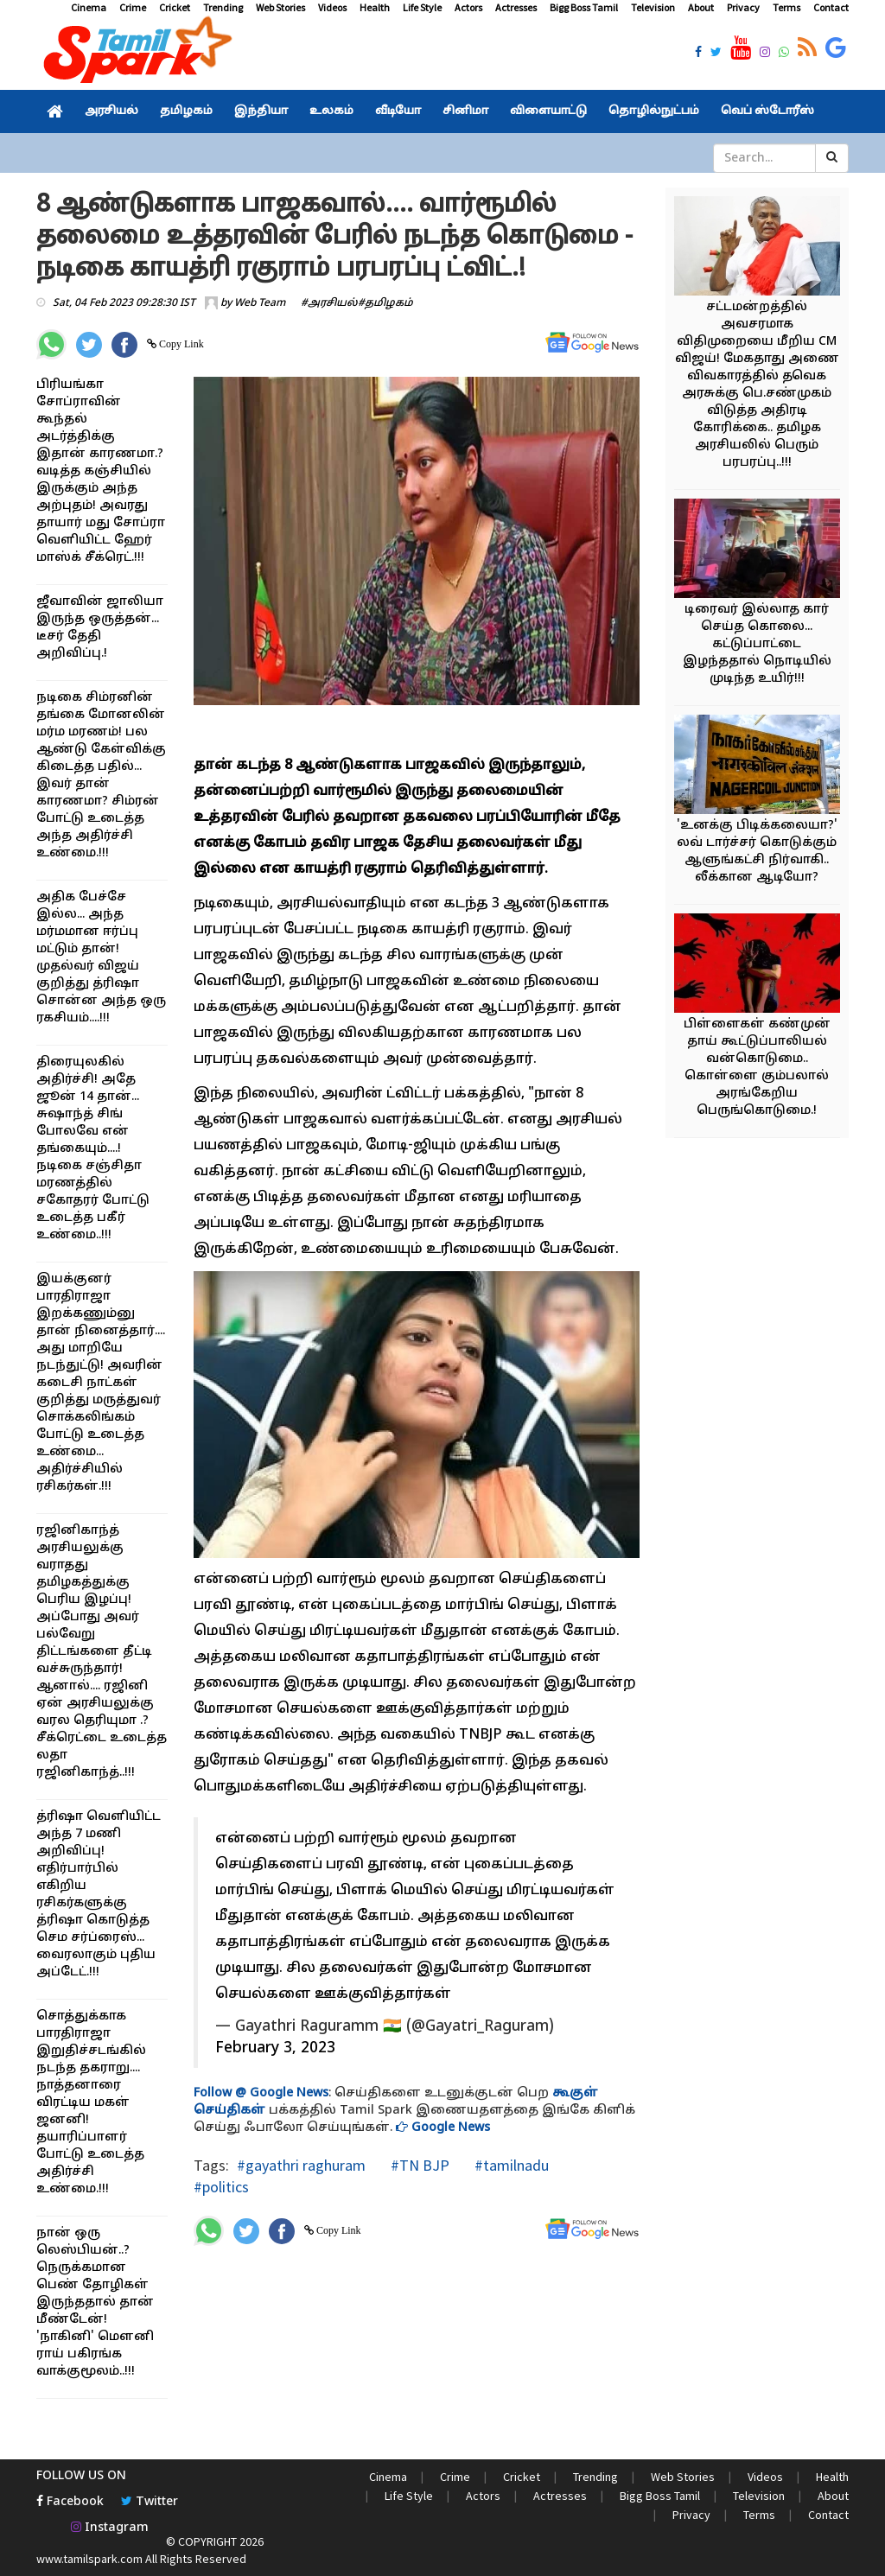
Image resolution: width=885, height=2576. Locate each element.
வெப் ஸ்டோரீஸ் (767, 111)
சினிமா (465, 111)
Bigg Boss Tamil (584, 7)
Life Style (422, 7)
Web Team (259, 303)
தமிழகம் (186, 111)
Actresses (516, 7)
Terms (786, 7)
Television (653, 7)
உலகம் (331, 111)
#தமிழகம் (385, 303)
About (701, 7)
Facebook (70, 2502)
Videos (332, 7)
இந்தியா (261, 111)
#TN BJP (418, 2165)
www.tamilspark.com (89, 2558)
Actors (468, 7)
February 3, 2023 (275, 2048)
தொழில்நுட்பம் (653, 111)
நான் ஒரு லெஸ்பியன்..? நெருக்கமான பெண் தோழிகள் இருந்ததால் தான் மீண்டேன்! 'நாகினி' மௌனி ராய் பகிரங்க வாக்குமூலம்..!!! (95, 2302)
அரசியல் (111, 111)
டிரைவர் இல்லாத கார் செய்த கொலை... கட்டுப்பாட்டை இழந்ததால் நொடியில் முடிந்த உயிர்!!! (757, 644)
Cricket (174, 7)
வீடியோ (398, 111)
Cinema (88, 7)
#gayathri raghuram (301, 2165)
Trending (223, 7)
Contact (831, 7)
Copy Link (180, 344)
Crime (132, 7)
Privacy (743, 7)
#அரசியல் (329, 303)
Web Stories (280, 7)
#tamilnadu (510, 2165)
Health (375, 7)
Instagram (110, 2528)
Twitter (149, 2502)
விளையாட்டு (548, 111)
